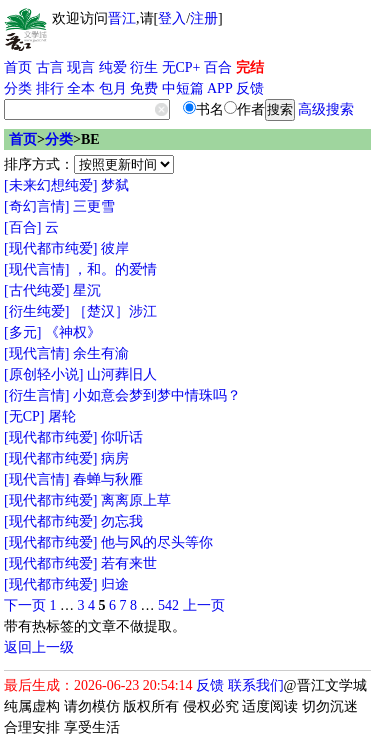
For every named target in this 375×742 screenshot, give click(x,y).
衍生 (144, 67)
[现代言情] (36, 269)
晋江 (122, 18)
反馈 (250, 88)
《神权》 (73, 332)
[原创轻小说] (43, 374)
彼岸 (115, 248)
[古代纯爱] (36, 290)
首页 (18, 67)
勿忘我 (122, 521)
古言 (50, 67)
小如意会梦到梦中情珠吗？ (157, 395)
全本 (81, 88)
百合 (218, 67)
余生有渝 (101, 353)
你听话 (122, 437)
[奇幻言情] (36, 206)
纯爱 (113, 67)
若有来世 (129, 563)
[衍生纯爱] (36, 311)
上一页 (204, 605)
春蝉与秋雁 (108, 479)
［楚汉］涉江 (115, 311)
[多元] (22, 332)
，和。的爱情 (115, 269)
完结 (250, 67)
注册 (204, 18)
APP (220, 88)
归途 (115, 584)
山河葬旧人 (122, 374)
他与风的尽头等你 (157, 542)
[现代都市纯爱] (50, 248)
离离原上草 (136, 500)
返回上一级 (39, 647)
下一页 (25, 605)
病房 (115, 458)
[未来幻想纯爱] (50, 185)
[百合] (22, 227)
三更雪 (94, 206)
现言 (81, 67)
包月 (113, 88)
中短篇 (183, 88)
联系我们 (256, 685)
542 (168, 605)
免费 (144, 88)
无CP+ (181, 67)
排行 (50, 88)
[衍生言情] (36, 395)
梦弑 (115, 185)
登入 (172, 18)
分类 (18, 88)
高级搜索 (326, 109)
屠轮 (62, 416)
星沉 (87, 290)
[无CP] (24, 416)
